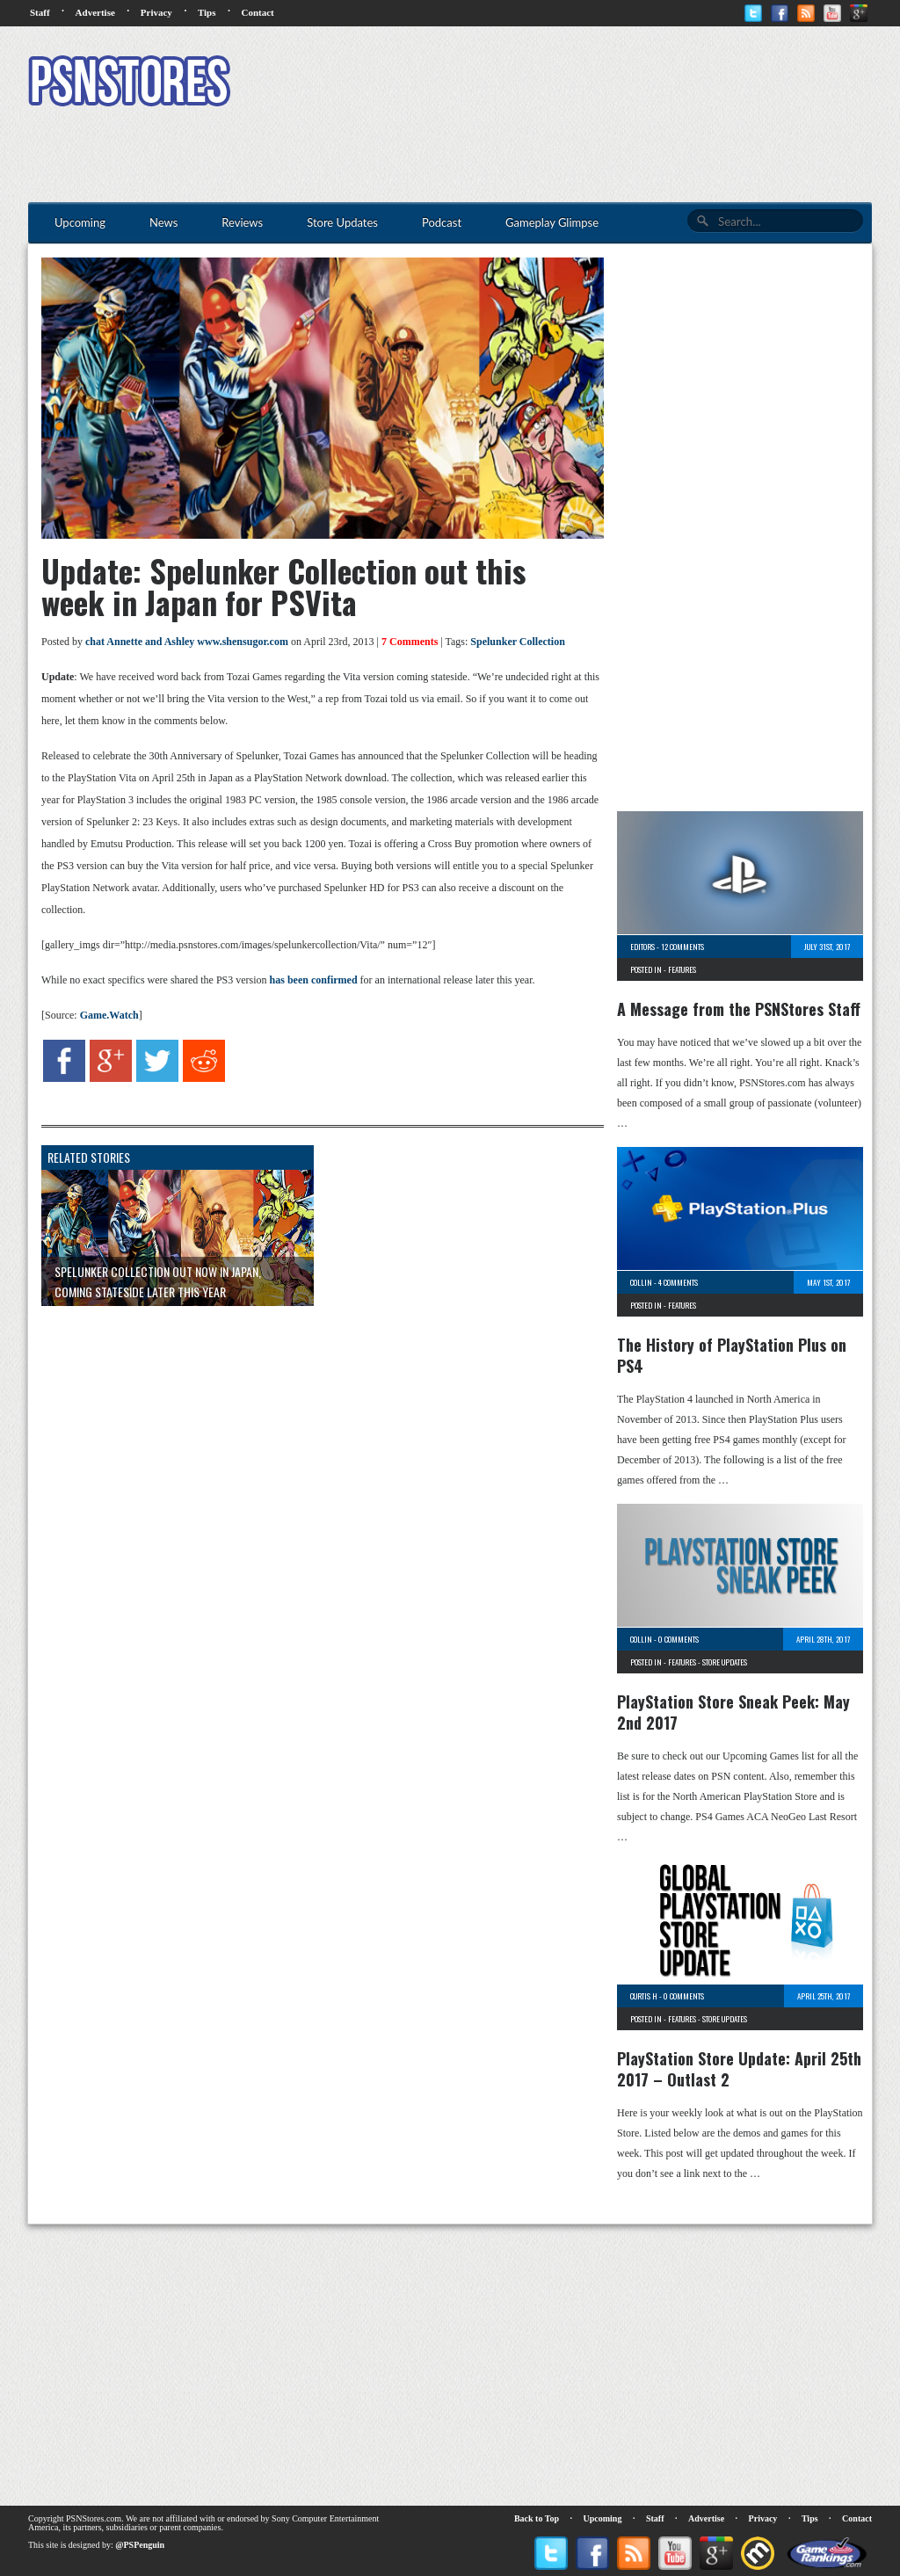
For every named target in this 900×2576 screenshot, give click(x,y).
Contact (257, 12)
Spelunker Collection (517, 641)
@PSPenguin (139, 2545)
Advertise (95, 12)
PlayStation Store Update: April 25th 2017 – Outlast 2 (739, 2069)
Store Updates (724, 1662)
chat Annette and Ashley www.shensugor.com (186, 641)
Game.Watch (109, 1015)
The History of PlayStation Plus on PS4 (731, 1355)
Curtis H (643, 1996)
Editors (642, 946)
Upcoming (603, 2518)
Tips (207, 12)
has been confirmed (314, 980)
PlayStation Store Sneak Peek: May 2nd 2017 (733, 1712)
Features (682, 969)
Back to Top (536, 2518)
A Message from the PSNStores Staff (738, 1009)
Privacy (156, 12)
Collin (641, 1282)
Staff (40, 12)
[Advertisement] (552, 83)
